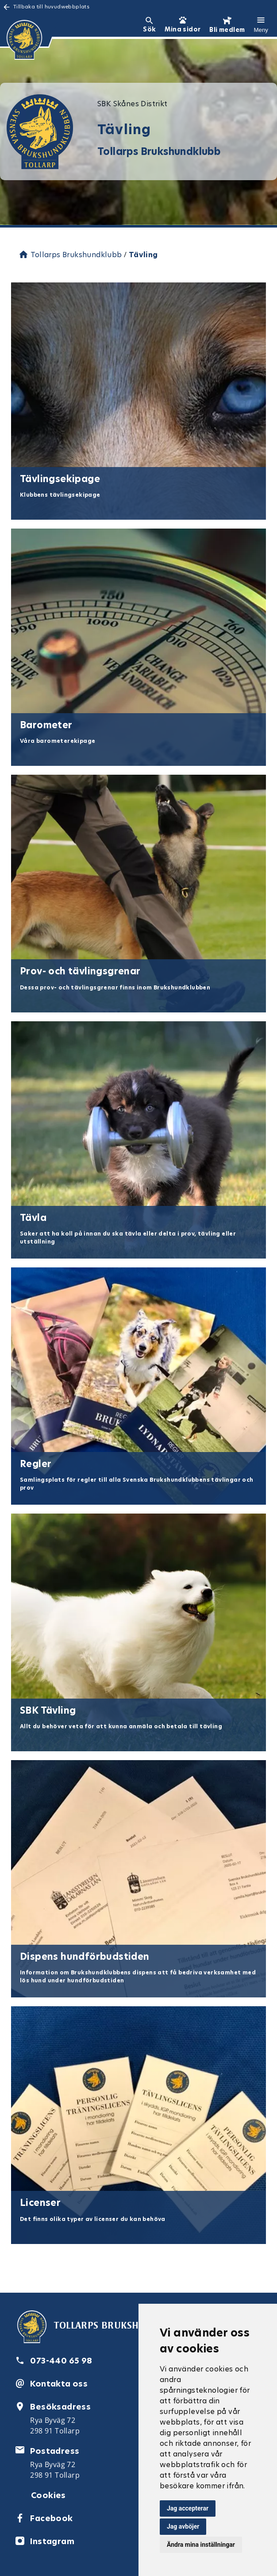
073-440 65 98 (61, 2360)
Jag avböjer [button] (183, 2526)
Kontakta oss (59, 2383)
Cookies (48, 2495)
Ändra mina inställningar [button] (201, 2544)
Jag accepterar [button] (187, 2508)
